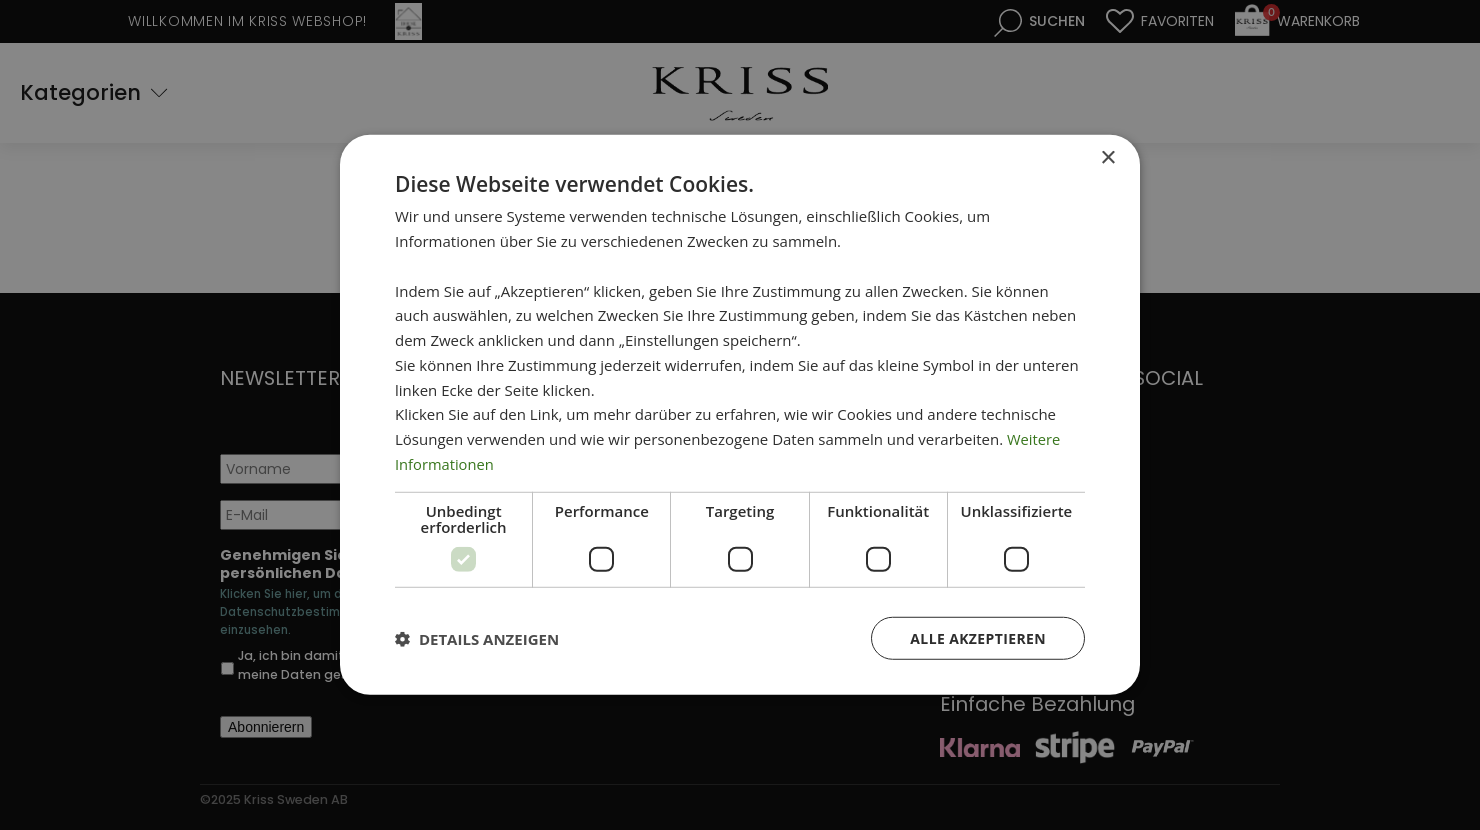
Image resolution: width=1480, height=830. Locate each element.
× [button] (1107, 158)
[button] (477, 638)
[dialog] (740, 415)
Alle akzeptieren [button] (978, 637)
